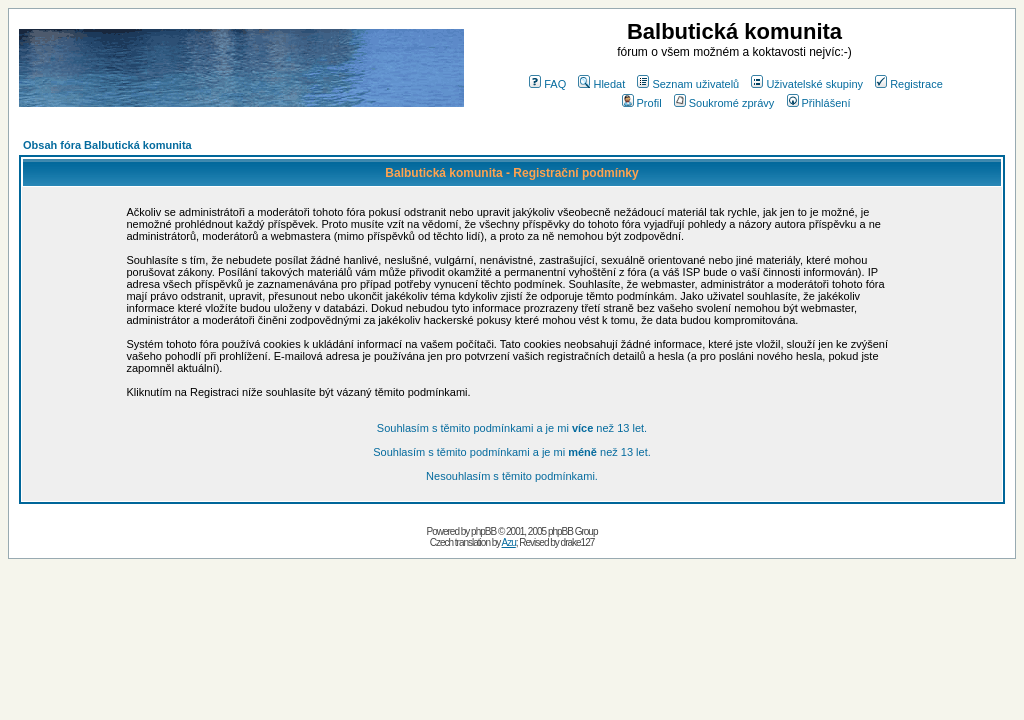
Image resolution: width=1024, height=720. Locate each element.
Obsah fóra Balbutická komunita (107, 145)
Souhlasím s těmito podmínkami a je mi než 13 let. (512, 428)
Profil (642, 103)
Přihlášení (819, 103)
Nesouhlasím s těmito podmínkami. (512, 476)
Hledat (601, 84)
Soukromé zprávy (724, 103)
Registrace (909, 84)
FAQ (547, 84)
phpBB (483, 531)
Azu (509, 542)
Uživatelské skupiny (807, 84)
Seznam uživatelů (688, 84)
